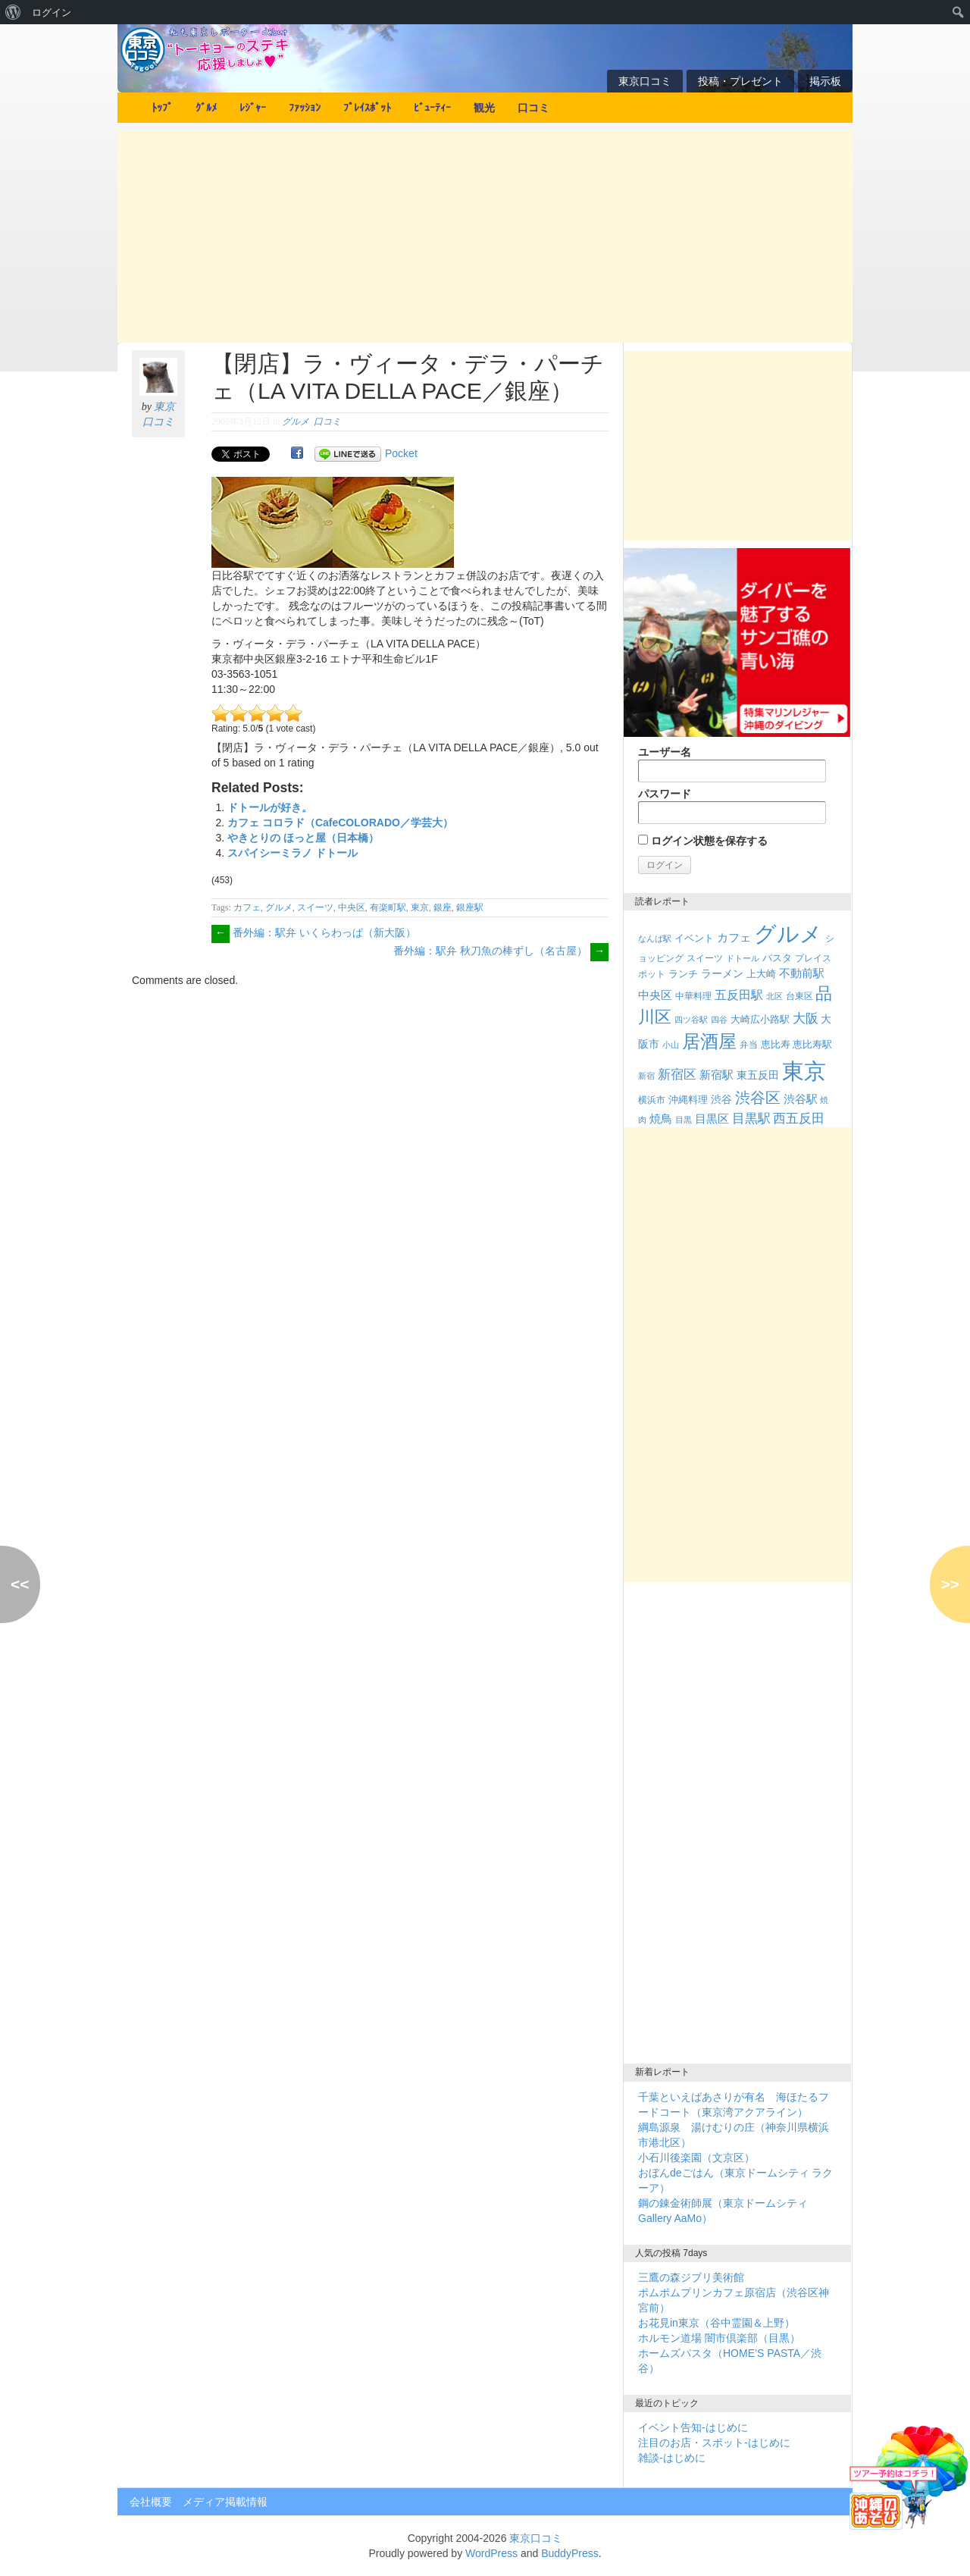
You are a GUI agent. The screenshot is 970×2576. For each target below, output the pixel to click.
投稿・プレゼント (740, 81)
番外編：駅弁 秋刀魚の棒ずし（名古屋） (501, 951)
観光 (484, 108)
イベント (694, 938)
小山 (670, 1044)
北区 (774, 996)
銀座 (442, 907)
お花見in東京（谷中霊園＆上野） (716, 2323)
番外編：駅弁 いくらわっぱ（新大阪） (313, 932)
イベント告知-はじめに (693, 2427)
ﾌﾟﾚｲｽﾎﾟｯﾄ (367, 108)
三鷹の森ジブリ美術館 (691, 2277)
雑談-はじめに (672, 2458)
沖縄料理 (688, 1099)
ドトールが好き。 (269, 807)
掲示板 (825, 81)
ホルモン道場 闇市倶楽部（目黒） (719, 2338)
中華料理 (693, 996)
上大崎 (761, 973)
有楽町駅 (388, 907)
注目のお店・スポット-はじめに (714, 2443)
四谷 (719, 1019)
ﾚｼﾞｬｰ (252, 108)
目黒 (683, 1119)
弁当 (749, 1044)
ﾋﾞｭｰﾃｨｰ (432, 108)
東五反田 (758, 1075)
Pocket (401, 453)
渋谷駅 (801, 1099)
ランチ (683, 973)
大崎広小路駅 (760, 1019)
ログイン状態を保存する (703, 841)
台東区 (799, 996)
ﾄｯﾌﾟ (162, 108)
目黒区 (712, 1118)
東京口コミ (644, 81)
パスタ (777, 958)
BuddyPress (569, 2553)
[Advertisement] (485, 236)
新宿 (646, 1075)
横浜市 (651, 1100)
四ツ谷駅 (691, 1019)
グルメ (295, 421)
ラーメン (722, 973)
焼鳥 (660, 1119)
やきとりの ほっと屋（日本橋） (303, 838)
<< (20, 1584)
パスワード (732, 806)
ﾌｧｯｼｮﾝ (305, 108)
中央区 (351, 907)
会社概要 (151, 2502)
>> (949, 1584)
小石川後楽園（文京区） (696, 2157)
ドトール (742, 958)
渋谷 (721, 1099)
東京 (420, 907)
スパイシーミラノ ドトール (292, 853)
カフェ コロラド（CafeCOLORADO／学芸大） (340, 822)
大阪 (805, 1018)
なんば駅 (654, 938)
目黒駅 (751, 1118)
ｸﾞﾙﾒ (206, 108)
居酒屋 (709, 1041)
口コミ (533, 108)
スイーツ (315, 907)
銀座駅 (469, 907)
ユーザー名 (732, 764)
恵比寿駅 (812, 1044)
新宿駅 (716, 1075)
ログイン (51, 12)
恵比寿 (775, 1044)
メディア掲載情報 (225, 2502)
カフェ (247, 907)
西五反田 (798, 1118)
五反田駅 (739, 994)
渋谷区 (758, 1097)
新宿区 (677, 1074)
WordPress (491, 2553)
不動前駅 (801, 973)
